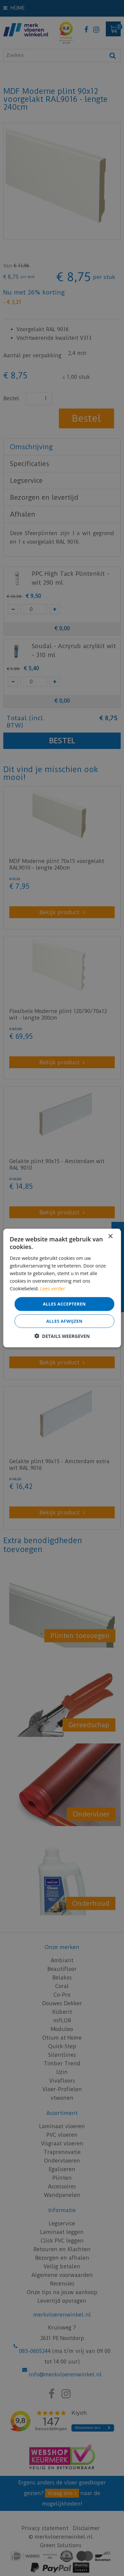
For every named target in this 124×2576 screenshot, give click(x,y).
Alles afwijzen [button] (64, 1321)
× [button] (110, 1236)
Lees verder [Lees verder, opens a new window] (52, 1288)
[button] (62, 1336)
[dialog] (62, 1288)
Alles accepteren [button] (64, 1304)
